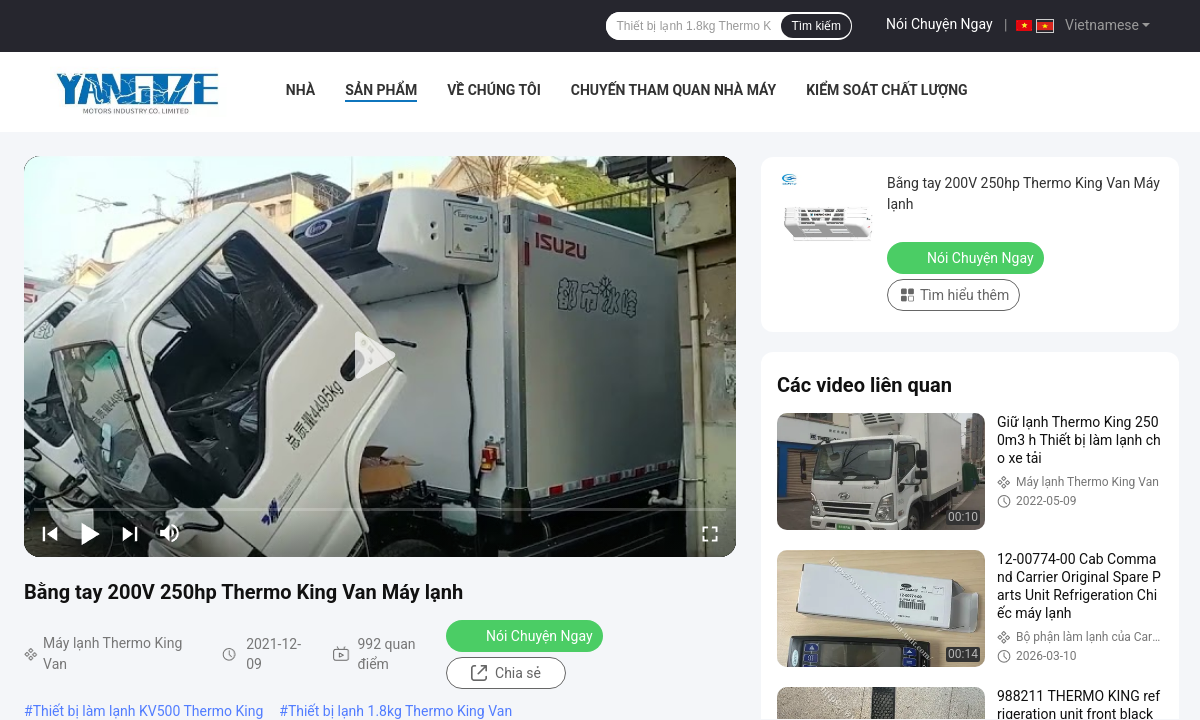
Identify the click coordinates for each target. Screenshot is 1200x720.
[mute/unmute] (170, 533)
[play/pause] (90, 533)
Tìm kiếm (816, 26)
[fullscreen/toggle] (710, 533)
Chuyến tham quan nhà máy (673, 90)
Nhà (300, 90)
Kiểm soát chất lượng (886, 90)
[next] (130, 533)
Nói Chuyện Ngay (939, 24)
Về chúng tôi (494, 90)
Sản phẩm (381, 90)
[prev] (50, 533)
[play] (380, 356)
